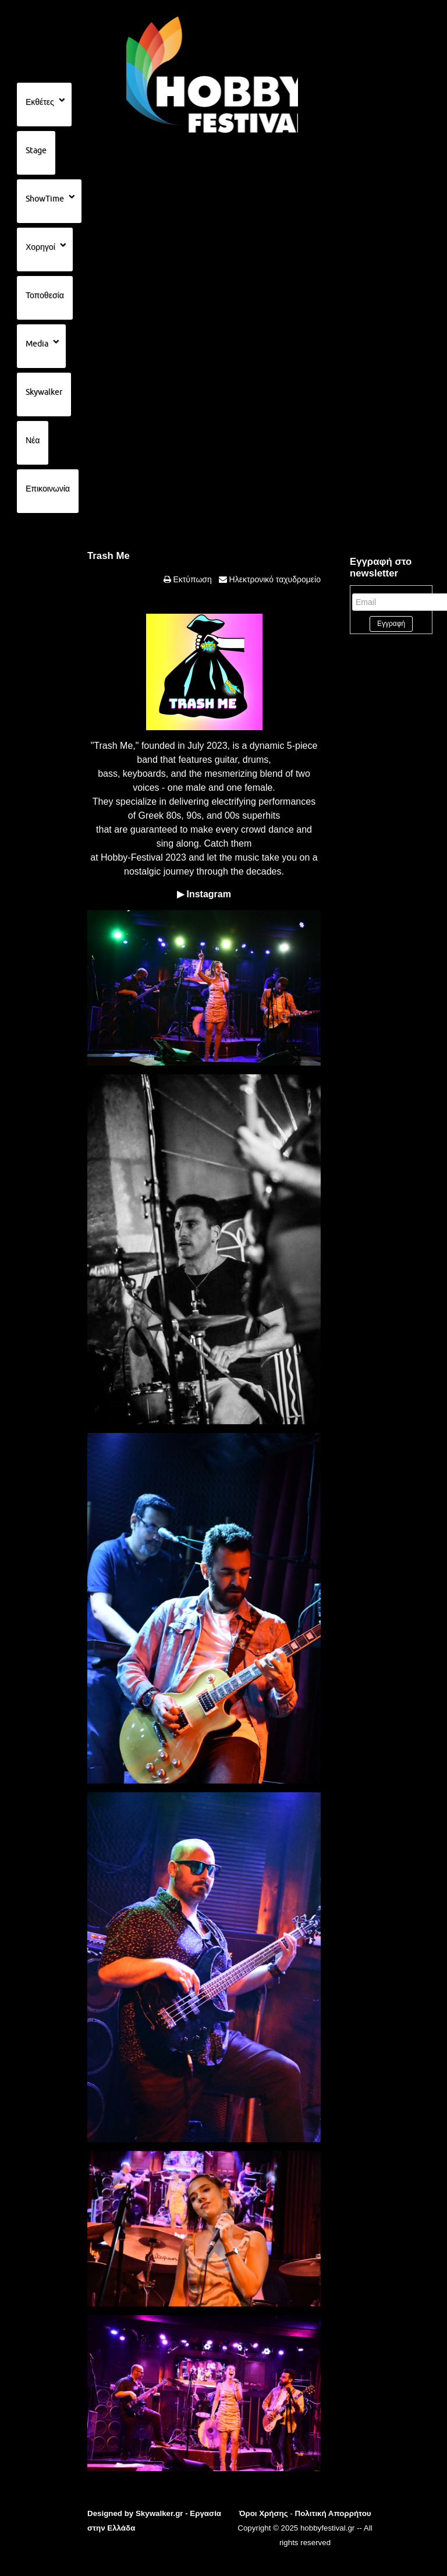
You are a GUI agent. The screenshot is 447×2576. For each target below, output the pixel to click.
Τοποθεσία (45, 295)
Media (37, 343)
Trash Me (108, 555)
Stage (36, 150)
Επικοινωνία (48, 488)
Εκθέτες (40, 102)
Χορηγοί (40, 247)
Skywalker (44, 392)
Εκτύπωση (191, 579)
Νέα (33, 440)
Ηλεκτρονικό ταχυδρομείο (274, 579)
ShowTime (45, 198)
